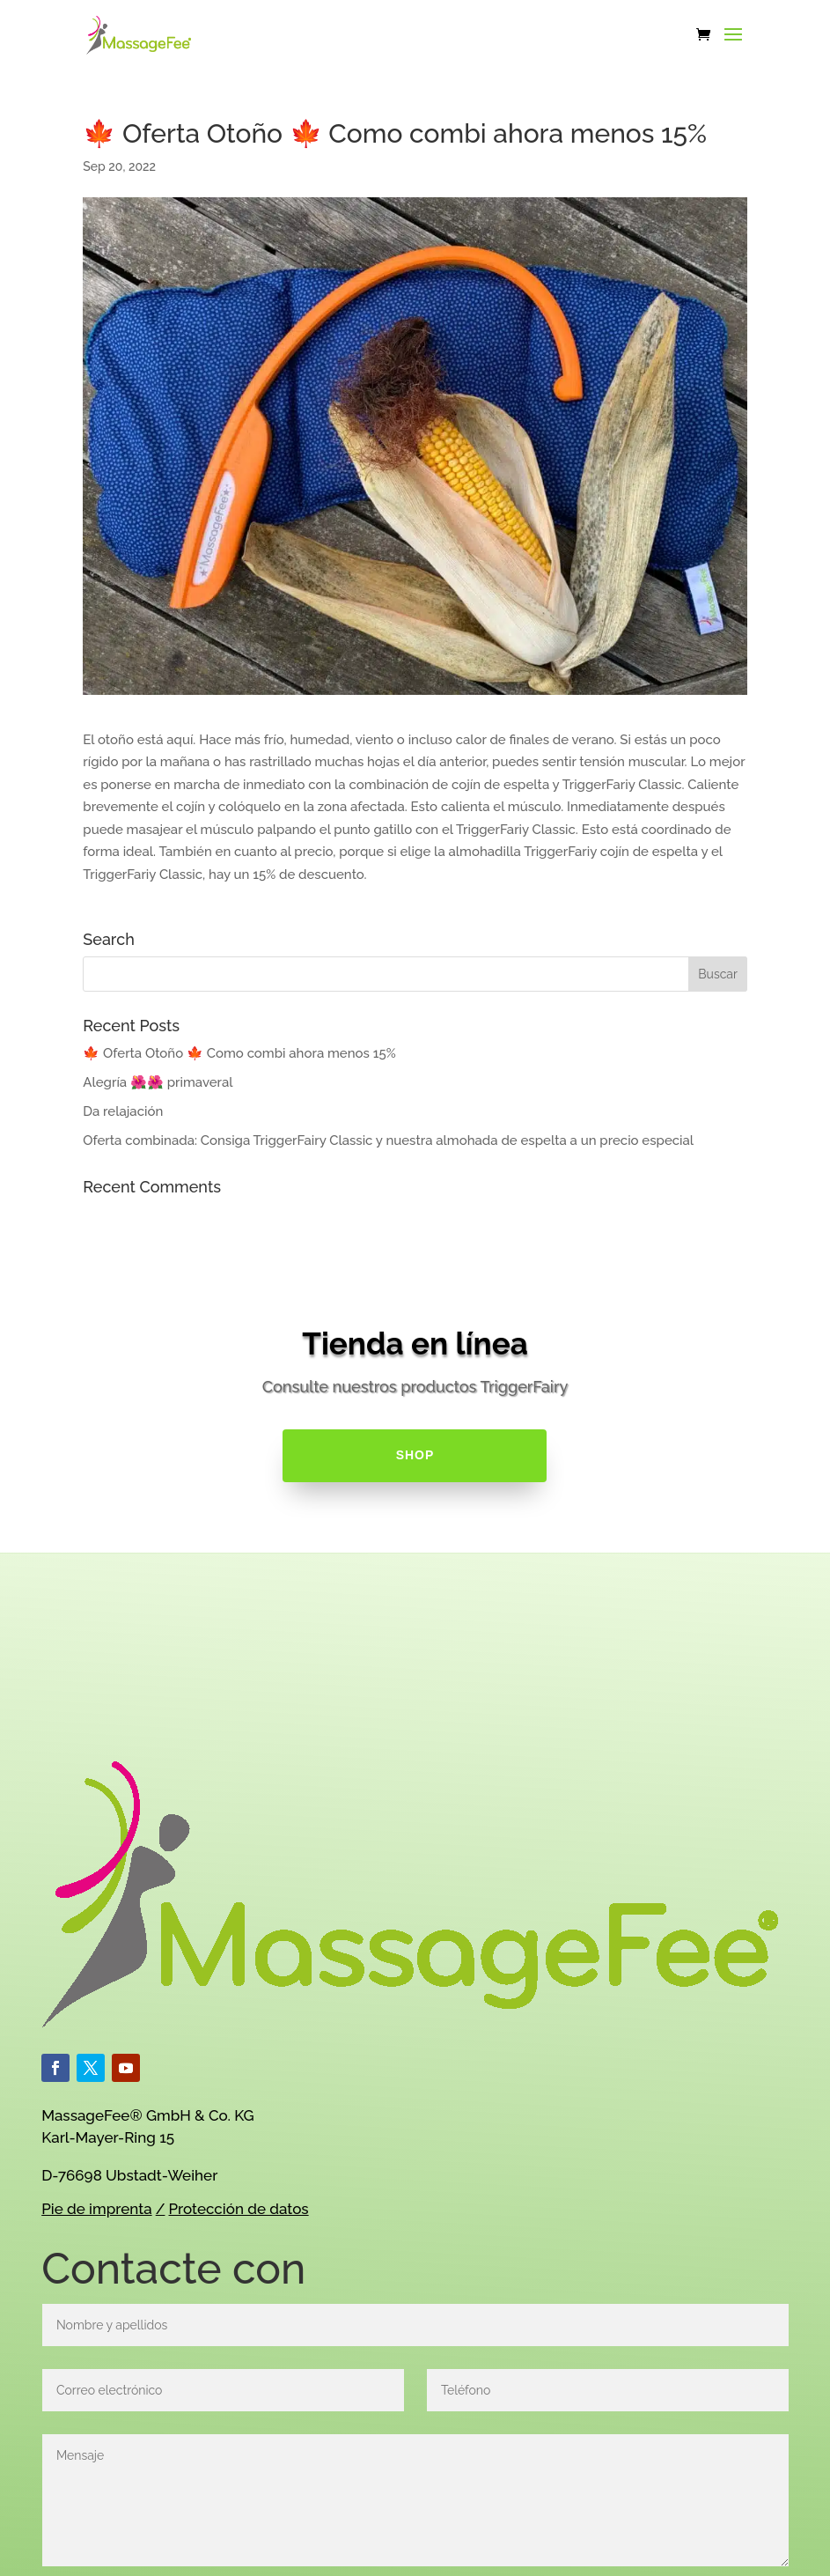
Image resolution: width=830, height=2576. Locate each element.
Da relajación (123, 1111)
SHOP (415, 1455)
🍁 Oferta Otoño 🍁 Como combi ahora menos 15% (239, 1053)
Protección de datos (239, 2209)
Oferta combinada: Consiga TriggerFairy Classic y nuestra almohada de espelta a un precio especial (388, 1140)
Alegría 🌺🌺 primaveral (157, 1082)
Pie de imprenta (96, 2209)
